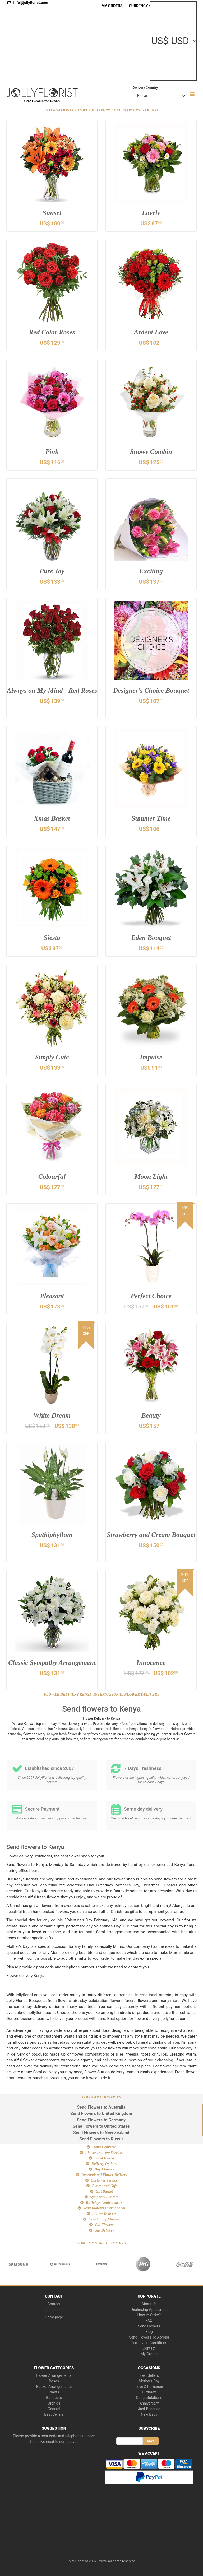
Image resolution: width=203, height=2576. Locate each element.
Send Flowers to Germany (101, 2120)
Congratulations (149, 2398)
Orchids (54, 2403)
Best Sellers (53, 2414)
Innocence (151, 1663)
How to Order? (149, 2315)
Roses (54, 2381)
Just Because (149, 2409)
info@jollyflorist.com (27, 3)
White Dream (51, 1416)
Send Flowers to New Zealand (101, 2132)
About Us (148, 2304)
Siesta (52, 938)
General (54, 2409)
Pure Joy (52, 571)
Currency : (139, 6)
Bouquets (54, 2398)
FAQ (149, 2320)
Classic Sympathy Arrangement (52, 1667)
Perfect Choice (150, 1296)
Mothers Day (149, 2381)
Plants (54, 2392)
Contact (54, 2304)
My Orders (112, 6)
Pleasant (52, 1296)
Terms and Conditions (149, 2343)
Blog (149, 2332)
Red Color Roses (52, 333)
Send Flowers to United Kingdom (101, 2113)
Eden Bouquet (151, 938)
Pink (52, 452)
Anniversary (149, 2403)
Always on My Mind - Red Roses (52, 695)
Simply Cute (52, 1058)
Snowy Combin (151, 452)
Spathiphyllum (52, 1535)
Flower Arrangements (54, 2375)
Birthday (149, 2392)
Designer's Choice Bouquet (151, 691)
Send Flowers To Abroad (149, 2337)
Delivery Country (145, 88)
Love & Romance (149, 2386)
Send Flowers (149, 2326)
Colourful (52, 1177)
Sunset (52, 213)
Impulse (151, 1058)
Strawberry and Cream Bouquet (151, 1539)
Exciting (151, 571)
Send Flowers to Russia (101, 2139)
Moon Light (151, 1177)
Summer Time (151, 819)
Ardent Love (151, 333)
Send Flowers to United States (101, 2126)
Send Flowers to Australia (101, 2107)
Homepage (54, 2317)
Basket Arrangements (54, 2386)
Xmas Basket (52, 819)
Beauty (151, 1416)
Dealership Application (149, 2309)
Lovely (151, 213)
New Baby (149, 2414)
